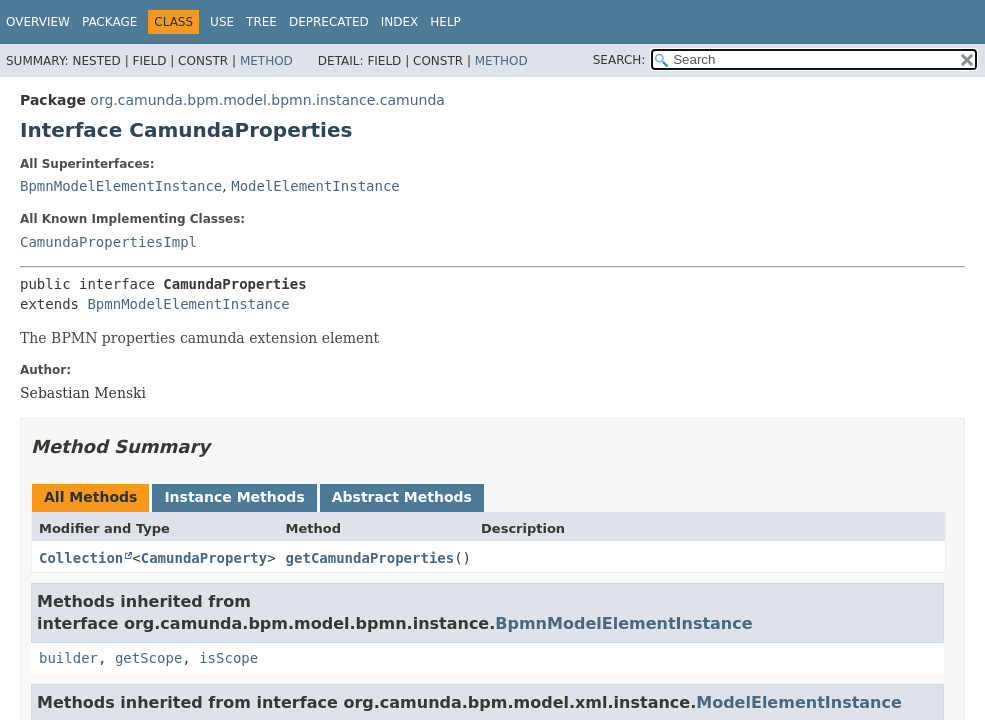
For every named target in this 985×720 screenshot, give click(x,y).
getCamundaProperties (370, 558)
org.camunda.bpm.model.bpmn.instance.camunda (267, 100)
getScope (148, 658)
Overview (38, 22)
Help (445, 22)
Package (109, 22)
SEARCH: (619, 60)
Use (222, 22)
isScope (228, 658)
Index (400, 22)
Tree (261, 22)
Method (266, 61)
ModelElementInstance (315, 186)
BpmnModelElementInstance (121, 186)
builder (68, 658)
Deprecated (329, 22)
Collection (81, 558)
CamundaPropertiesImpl (108, 242)
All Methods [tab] (90, 497)
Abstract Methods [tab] (402, 497)
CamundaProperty (204, 558)
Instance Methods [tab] (234, 497)
